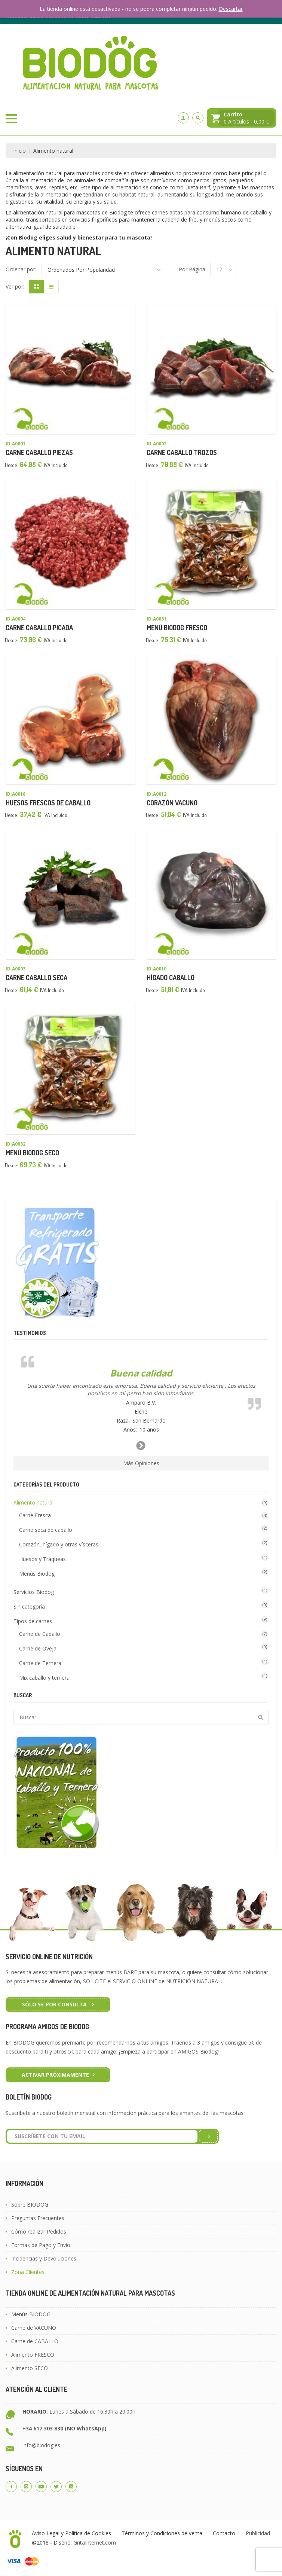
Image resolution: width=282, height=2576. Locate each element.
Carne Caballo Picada (39, 628)
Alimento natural (33, 1502)
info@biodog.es (41, 2445)
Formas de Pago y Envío (40, 2245)
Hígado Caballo (170, 977)
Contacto (224, 2533)
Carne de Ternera (40, 1663)
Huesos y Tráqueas (42, 1559)
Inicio (19, 150)
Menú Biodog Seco (32, 1153)
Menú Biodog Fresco (177, 628)
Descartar (231, 8)
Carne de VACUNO (33, 2327)
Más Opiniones (141, 1463)
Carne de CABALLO (34, 2341)
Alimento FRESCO (32, 2354)
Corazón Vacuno (172, 803)
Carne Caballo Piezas (39, 452)
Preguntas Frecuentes (37, 2218)
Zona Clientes (28, 2271)
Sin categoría (29, 1606)
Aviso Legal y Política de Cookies (71, 2533)
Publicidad (258, 2533)
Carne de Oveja (37, 1648)
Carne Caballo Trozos (182, 452)
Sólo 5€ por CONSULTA (55, 2004)
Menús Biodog (37, 1573)
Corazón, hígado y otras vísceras (58, 1544)
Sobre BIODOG (29, 2204)
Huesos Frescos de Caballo (48, 803)
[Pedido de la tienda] (104, 269)
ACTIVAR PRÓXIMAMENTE (55, 2074)
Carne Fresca (35, 1515)
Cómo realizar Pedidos (38, 2231)
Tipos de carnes (32, 1621)
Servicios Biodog (33, 1591)
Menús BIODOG (30, 2314)
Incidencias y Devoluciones (43, 2258)
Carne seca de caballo (45, 1529)
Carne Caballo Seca (36, 977)
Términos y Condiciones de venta (162, 2533)
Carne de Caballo (39, 1633)
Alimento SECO (29, 2368)
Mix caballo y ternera (44, 1677)
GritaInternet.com (94, 2542)
